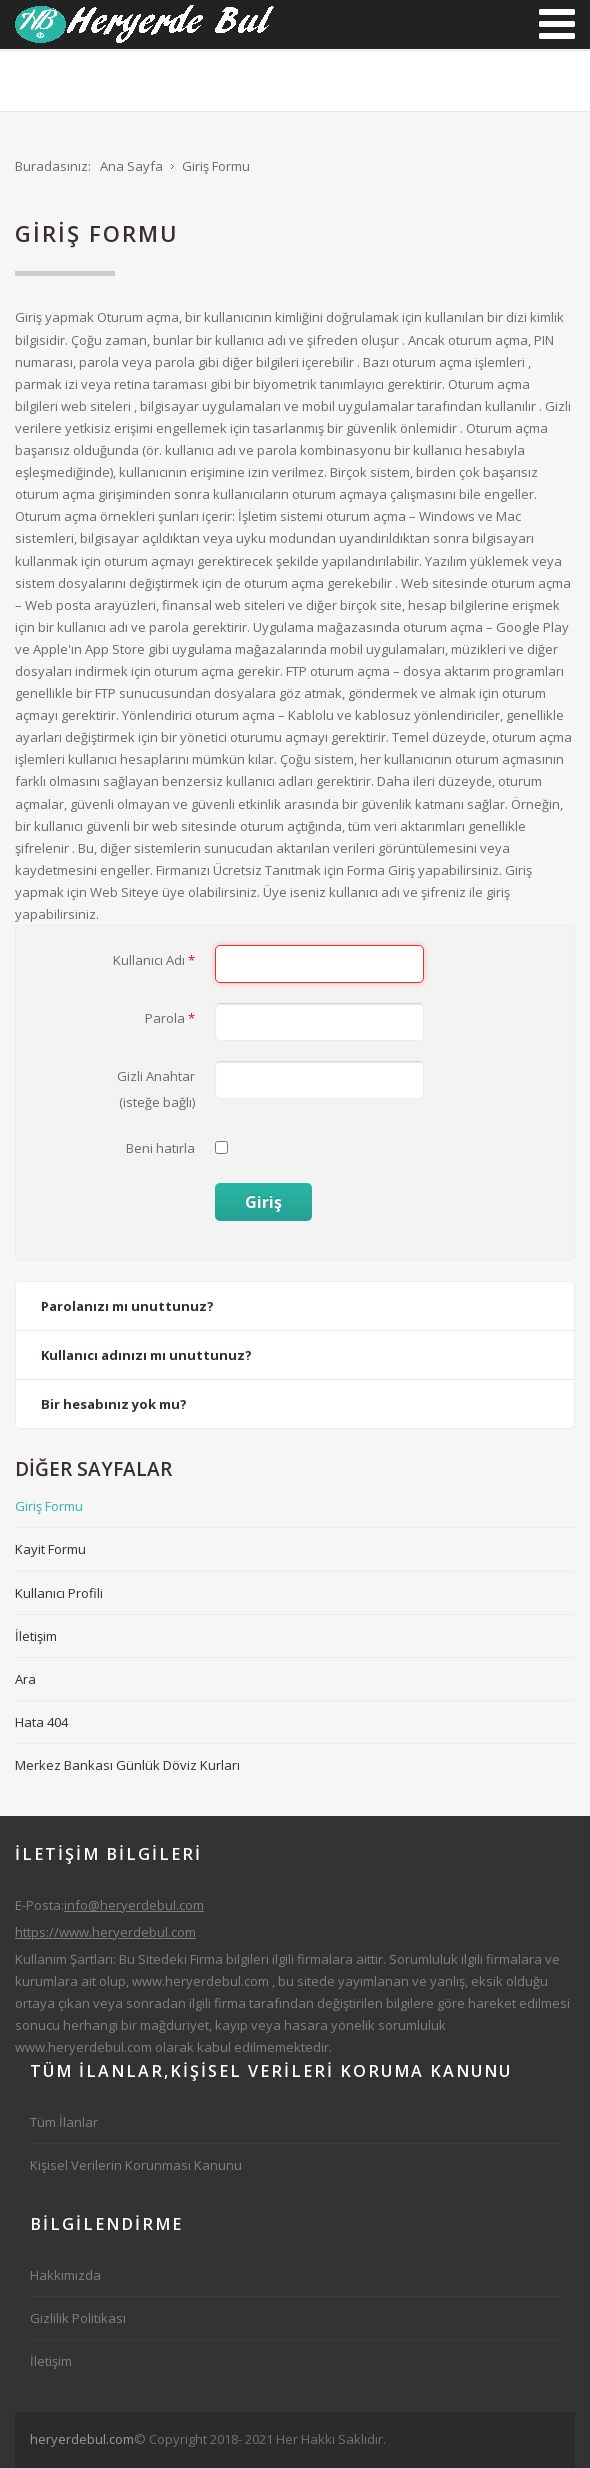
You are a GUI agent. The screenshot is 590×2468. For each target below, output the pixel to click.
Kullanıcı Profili (59, 1593)
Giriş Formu (49, 1506)
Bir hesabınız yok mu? (114, 1404)
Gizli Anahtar (156, 1076)
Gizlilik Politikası (78, 2318)
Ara (25, 1679)
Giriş (263, 1202)
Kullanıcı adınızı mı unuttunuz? (146, 1355)
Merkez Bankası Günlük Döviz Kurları (127, 1765)
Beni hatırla (160, 1148)
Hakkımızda (65, 2275)
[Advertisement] (310, 2437)
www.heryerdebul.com (200, 1981)
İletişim (36, 1636)
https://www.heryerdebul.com (105, 1932)
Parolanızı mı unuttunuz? (127, 1306)
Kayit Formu (50, 1549)
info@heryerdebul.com (134, 1905)
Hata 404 (41, 1722)
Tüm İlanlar (64, 2122)
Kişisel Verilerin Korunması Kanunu (136, 2165)
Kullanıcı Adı (154, 960)
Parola (170, 1018)
